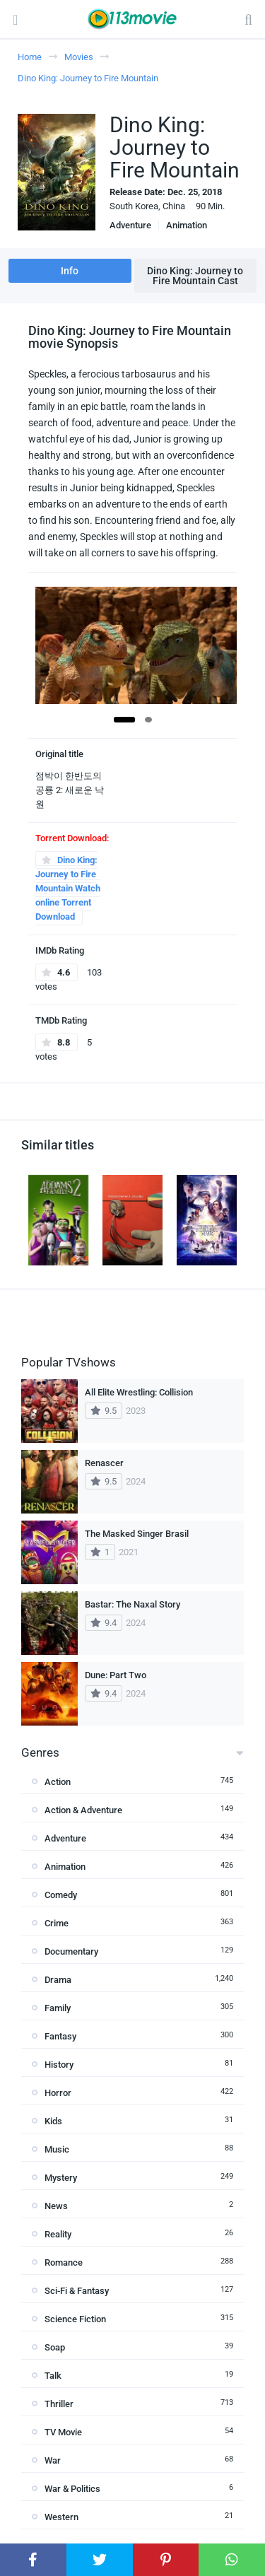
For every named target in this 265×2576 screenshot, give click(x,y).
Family (58, 2008)
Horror (58, 2093)
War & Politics (72, 2488)
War (53, 2460)
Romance (64, 2262)
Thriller (59, 2404)
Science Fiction (75, 2319)
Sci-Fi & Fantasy (77, 2290)
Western (61, 2517)
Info (69, 270)
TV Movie (63, 2432)
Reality (58, 2234)
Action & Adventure (83, 1810)
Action (58, 1781)
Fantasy (60, 2036)
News (56, 2206)
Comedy (61, 1895)
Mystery (61, 2177)
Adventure (130, 225)
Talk (53, 2375)
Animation (186, 225)
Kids (53, 2121)
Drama (58, 1979)
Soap (55, 2347)
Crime (57, 1923)
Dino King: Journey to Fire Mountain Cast (195, 275)
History (59, 2064)
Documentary (71, 1951)
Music (57, 2149)
